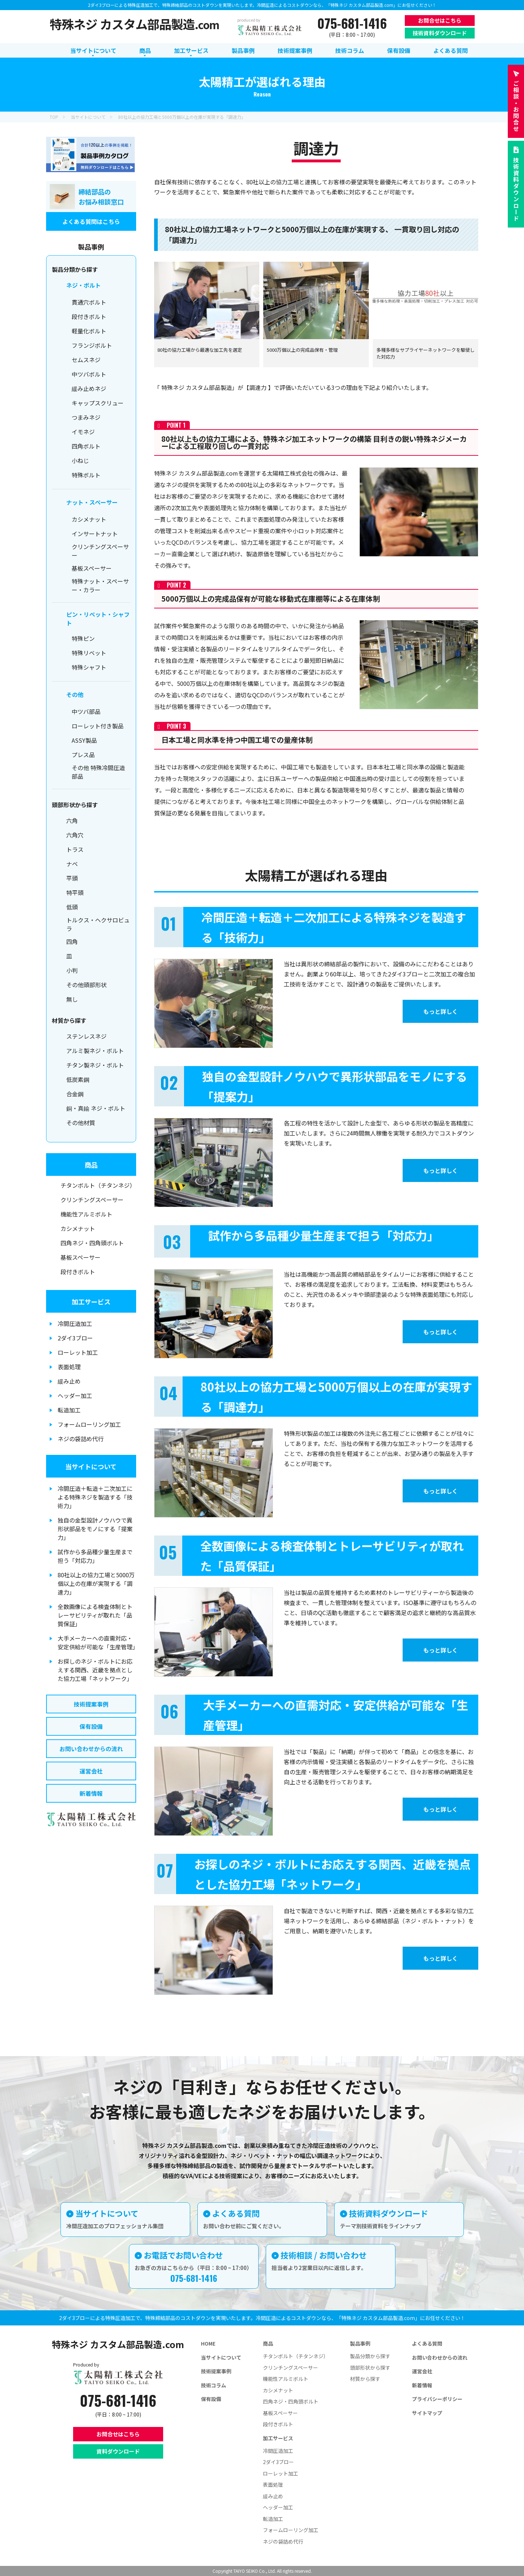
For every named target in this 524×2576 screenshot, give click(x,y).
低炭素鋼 (77, 1079)
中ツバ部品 (86, 711)
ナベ (72, 863)
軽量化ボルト (89, 331)
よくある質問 (427, 2343)
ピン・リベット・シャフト (98, 618)
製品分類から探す (370, 2356)
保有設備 (91, 1726)
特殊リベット (89, 652)
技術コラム (213, 2385)
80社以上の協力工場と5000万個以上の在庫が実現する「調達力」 (96, 1583)
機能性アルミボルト (86, 1214)
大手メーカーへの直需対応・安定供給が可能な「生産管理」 (97, 1642)
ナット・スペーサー (92, 502)
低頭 (72, 907)
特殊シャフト (89, 667)
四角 (72, 941)
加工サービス (91, 1301)
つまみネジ (86, 417)
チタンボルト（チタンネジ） (98, 1185)
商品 (91, 1164)
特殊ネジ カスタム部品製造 (134, 24)
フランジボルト (92, 345)
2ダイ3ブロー (75, 1338)
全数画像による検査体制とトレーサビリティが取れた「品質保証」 (95, 1615)
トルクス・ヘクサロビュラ (98, 924)
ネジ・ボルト (83, 285)
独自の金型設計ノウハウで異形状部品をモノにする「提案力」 (95, 1529)
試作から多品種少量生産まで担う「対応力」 (95, 1556)
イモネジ (83, 431)
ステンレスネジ (86, 1036)
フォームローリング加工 (89, 1424)
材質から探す (365, 2378)
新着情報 (91, 1793)
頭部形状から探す (370, 2367)
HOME (208, 2343)
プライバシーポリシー (437, 2398)
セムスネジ (86, 359)
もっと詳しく (426, 1012)
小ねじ (80, 460)
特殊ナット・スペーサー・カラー (100, 585)
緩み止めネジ (89, 388)
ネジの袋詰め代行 (81, 1438)
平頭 (72, 878)
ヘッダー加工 (75, 1395)
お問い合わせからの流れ (91, 1748)
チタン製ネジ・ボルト (95, 1065)
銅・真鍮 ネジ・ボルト (95, 1108)
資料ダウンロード (118, 2451)
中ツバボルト (89, 374)
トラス (75, 849)
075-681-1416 (352, 23)
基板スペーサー (92, 568)
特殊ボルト (86, 475)
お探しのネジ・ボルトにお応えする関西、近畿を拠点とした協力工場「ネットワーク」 (95, 1670)
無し (72, 999)
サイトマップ (427, 2413)
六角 (72, 820)
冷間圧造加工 (75, 1323)
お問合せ (516, 106)
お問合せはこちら (439, 20)
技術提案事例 (91, 1704)
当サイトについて (91, 1466)
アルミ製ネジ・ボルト (95, 1050)
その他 (75, 694)
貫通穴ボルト (89, 302)
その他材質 (80, 1122)
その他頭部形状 (86, 984)
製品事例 (360, 2343)
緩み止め (69, 1381)
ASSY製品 (84, 740)
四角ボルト (86, 446)
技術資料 (516, 189)
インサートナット (95, 533)
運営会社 (91, 1771)
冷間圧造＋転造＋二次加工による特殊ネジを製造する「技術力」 (95, 1497)
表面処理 (69, 1366)
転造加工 (69, 1410)
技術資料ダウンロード (440, 33)
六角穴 (75, 835)
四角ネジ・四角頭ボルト (92, 1242)
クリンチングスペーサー (100, 550)
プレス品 (83, 754)
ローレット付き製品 (98, 725)
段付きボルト (89, 316)
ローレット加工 (78, 1352)
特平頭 (75, 892)
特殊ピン (83, 638)
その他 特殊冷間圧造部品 (98, 772)
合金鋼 (75, 1093)
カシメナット (89, 519)
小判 (72, 970)
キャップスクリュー (98, 403)
